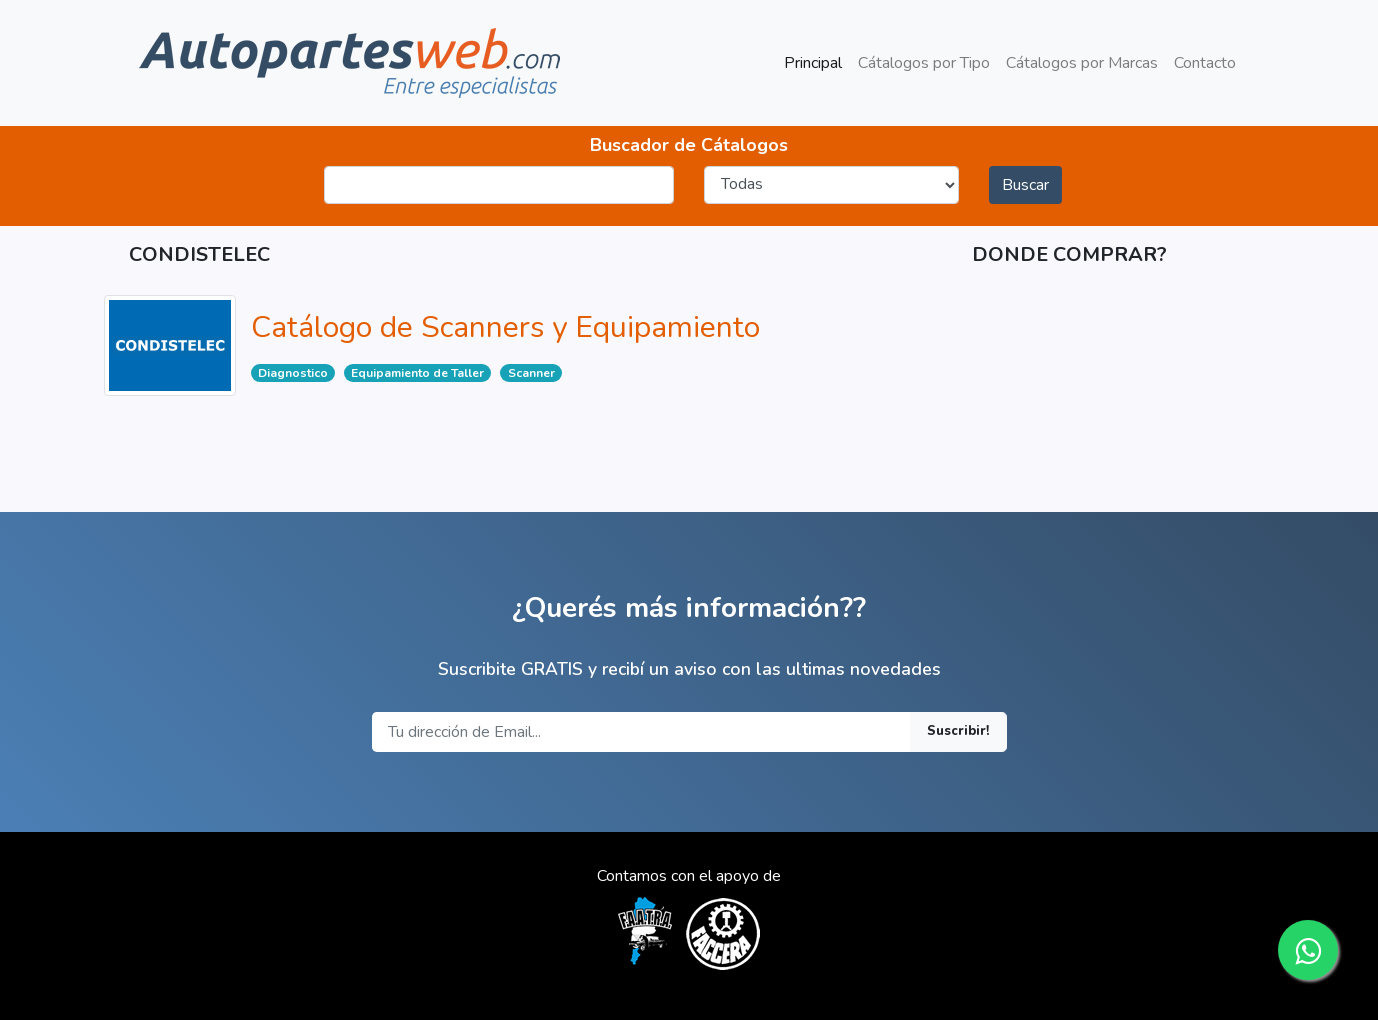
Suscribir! (958, 731)
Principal (817, 62)
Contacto (1205, 63)
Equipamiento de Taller (417, 373)
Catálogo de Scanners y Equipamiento (505, 327)
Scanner (531, 373)
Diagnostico (293, 373)
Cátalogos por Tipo (924, 63)
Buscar (1025, 185)
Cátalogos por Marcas (1082, 63)
